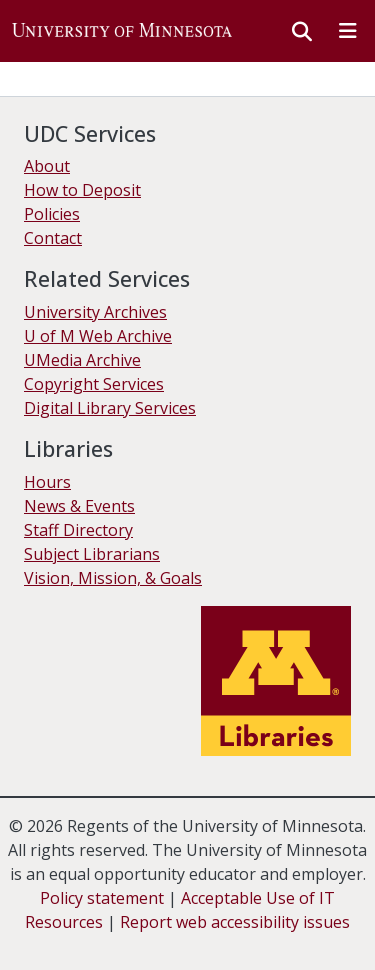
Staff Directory (78, 530)
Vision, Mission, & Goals (113, 578)
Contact (53, 238)
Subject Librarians (92, 554)
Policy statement (102, 898)
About (47, 166)
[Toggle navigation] (348, 31)
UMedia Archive (82, 360)
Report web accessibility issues (235, 922)
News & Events (79, 506)
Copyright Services (94, 384)
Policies (52, 214)
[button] (122, 31)
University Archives (95, 312)
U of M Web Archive (98, 336)
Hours (47, 482)
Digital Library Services (110, 408)
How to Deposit (82, 190)
